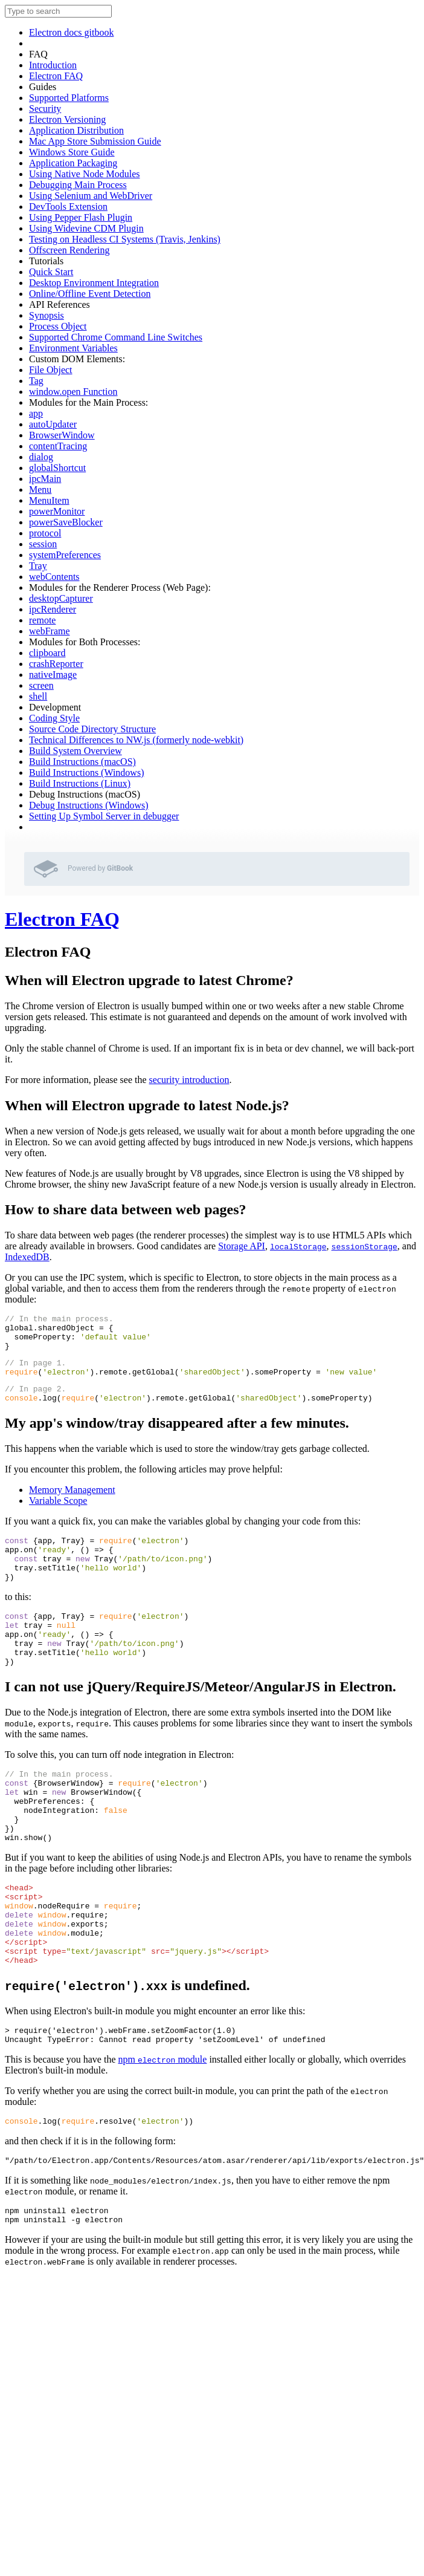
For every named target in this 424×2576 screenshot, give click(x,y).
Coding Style (54, 718)
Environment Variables (73, 348)
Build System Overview (75, 751)
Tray (38, 566)
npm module (162, 2128)
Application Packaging (73, 163)
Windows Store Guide (72, 152)
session (43, 544)
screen (41, 685)
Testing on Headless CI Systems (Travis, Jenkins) (124, 239)
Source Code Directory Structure (92, 729)
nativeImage (53, 674)
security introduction (189, 1080)
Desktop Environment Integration (94, 283)
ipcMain (45, 478)
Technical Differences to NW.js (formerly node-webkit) (136, 740)
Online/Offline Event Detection (89, 293)
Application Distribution (76, 130)
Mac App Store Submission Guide (95, 141)
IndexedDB (27, 1257)
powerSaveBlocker (66, 522)
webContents (54, 576)
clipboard (47, 653)
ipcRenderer (52, 609)
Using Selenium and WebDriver (90, 195)
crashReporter (56, 664)
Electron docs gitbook (71, 32)
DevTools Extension (68, 206)
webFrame (49, 631)
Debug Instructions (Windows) (89, 805)
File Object (50, 370)
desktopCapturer (61, 598)
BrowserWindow (62, 435)
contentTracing (58, 446)
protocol (45, 533)
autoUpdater (53, 424)
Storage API (241, 1246)
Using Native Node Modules (84, 174)
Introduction (53, 65)
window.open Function (73, 391)
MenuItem (49, 500)
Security (45, 108)
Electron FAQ (56, 76)
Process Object (58, 326)
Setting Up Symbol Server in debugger (104, 816)
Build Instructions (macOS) (82, 761)
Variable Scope (58, 1515)
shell (38, 696)
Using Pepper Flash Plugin (80, 217)
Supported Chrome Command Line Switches (115, 337)
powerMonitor (57, 511)
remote (42, 620)
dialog (41, 457)
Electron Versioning (67, 119)
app (36, 413)
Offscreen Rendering (69, 250)
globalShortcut (57, 468)
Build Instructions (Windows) (86, 772)
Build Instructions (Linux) (79, 783)
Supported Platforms (69, 98)
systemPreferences (65, 555)
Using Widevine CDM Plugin (86, 228)
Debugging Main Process (78, 185)
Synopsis (46, 315)
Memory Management (72, 1504)
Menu (40, 489)
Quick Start (51, 272)
